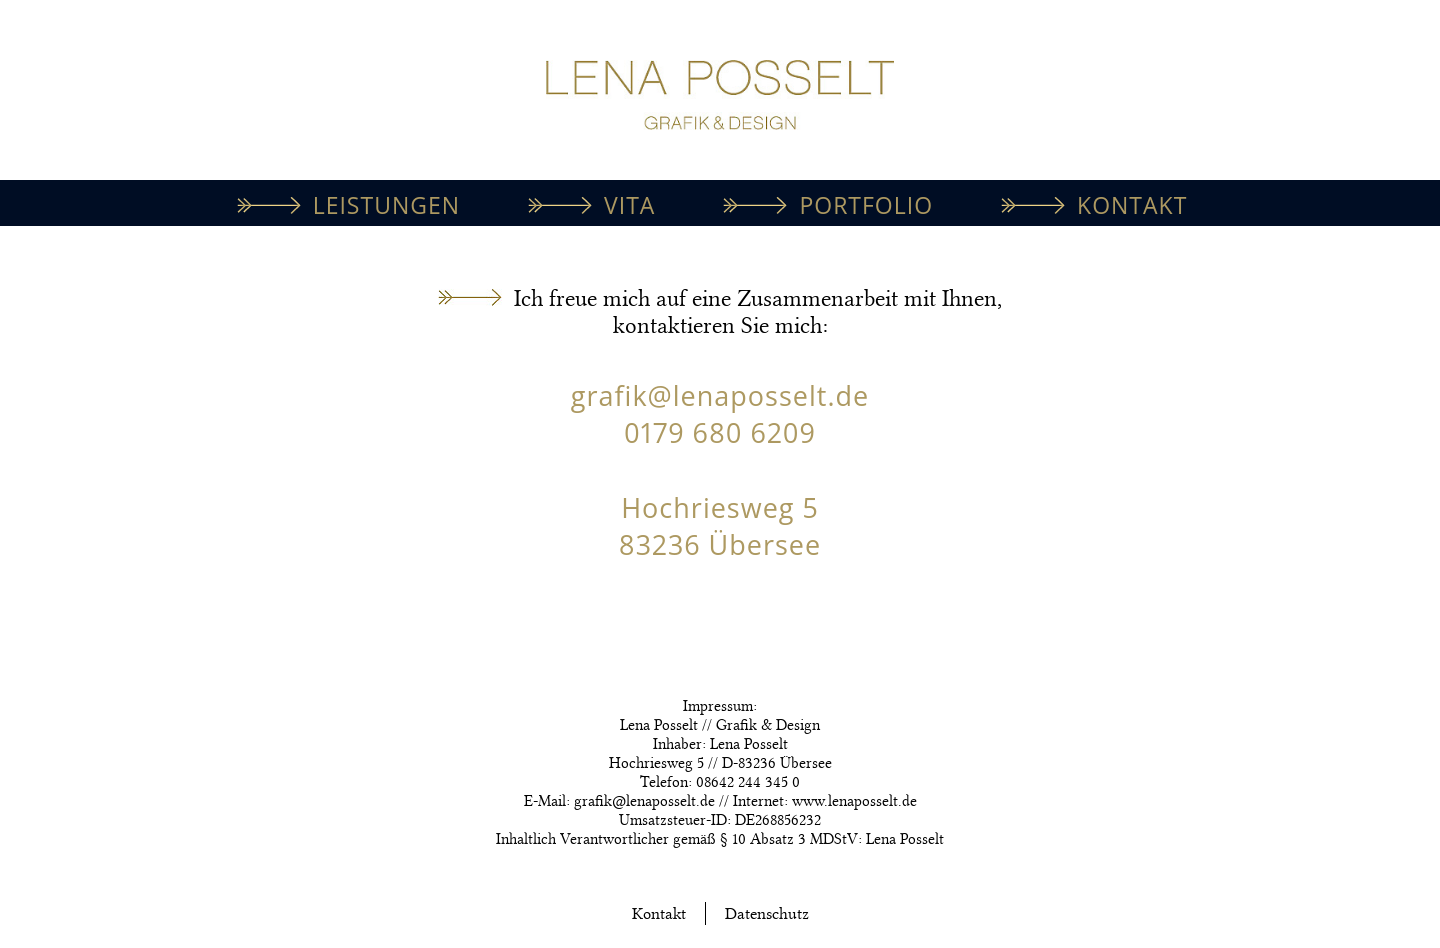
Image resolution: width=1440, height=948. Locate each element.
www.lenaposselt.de (854, 801)
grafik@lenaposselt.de (720, 395)
